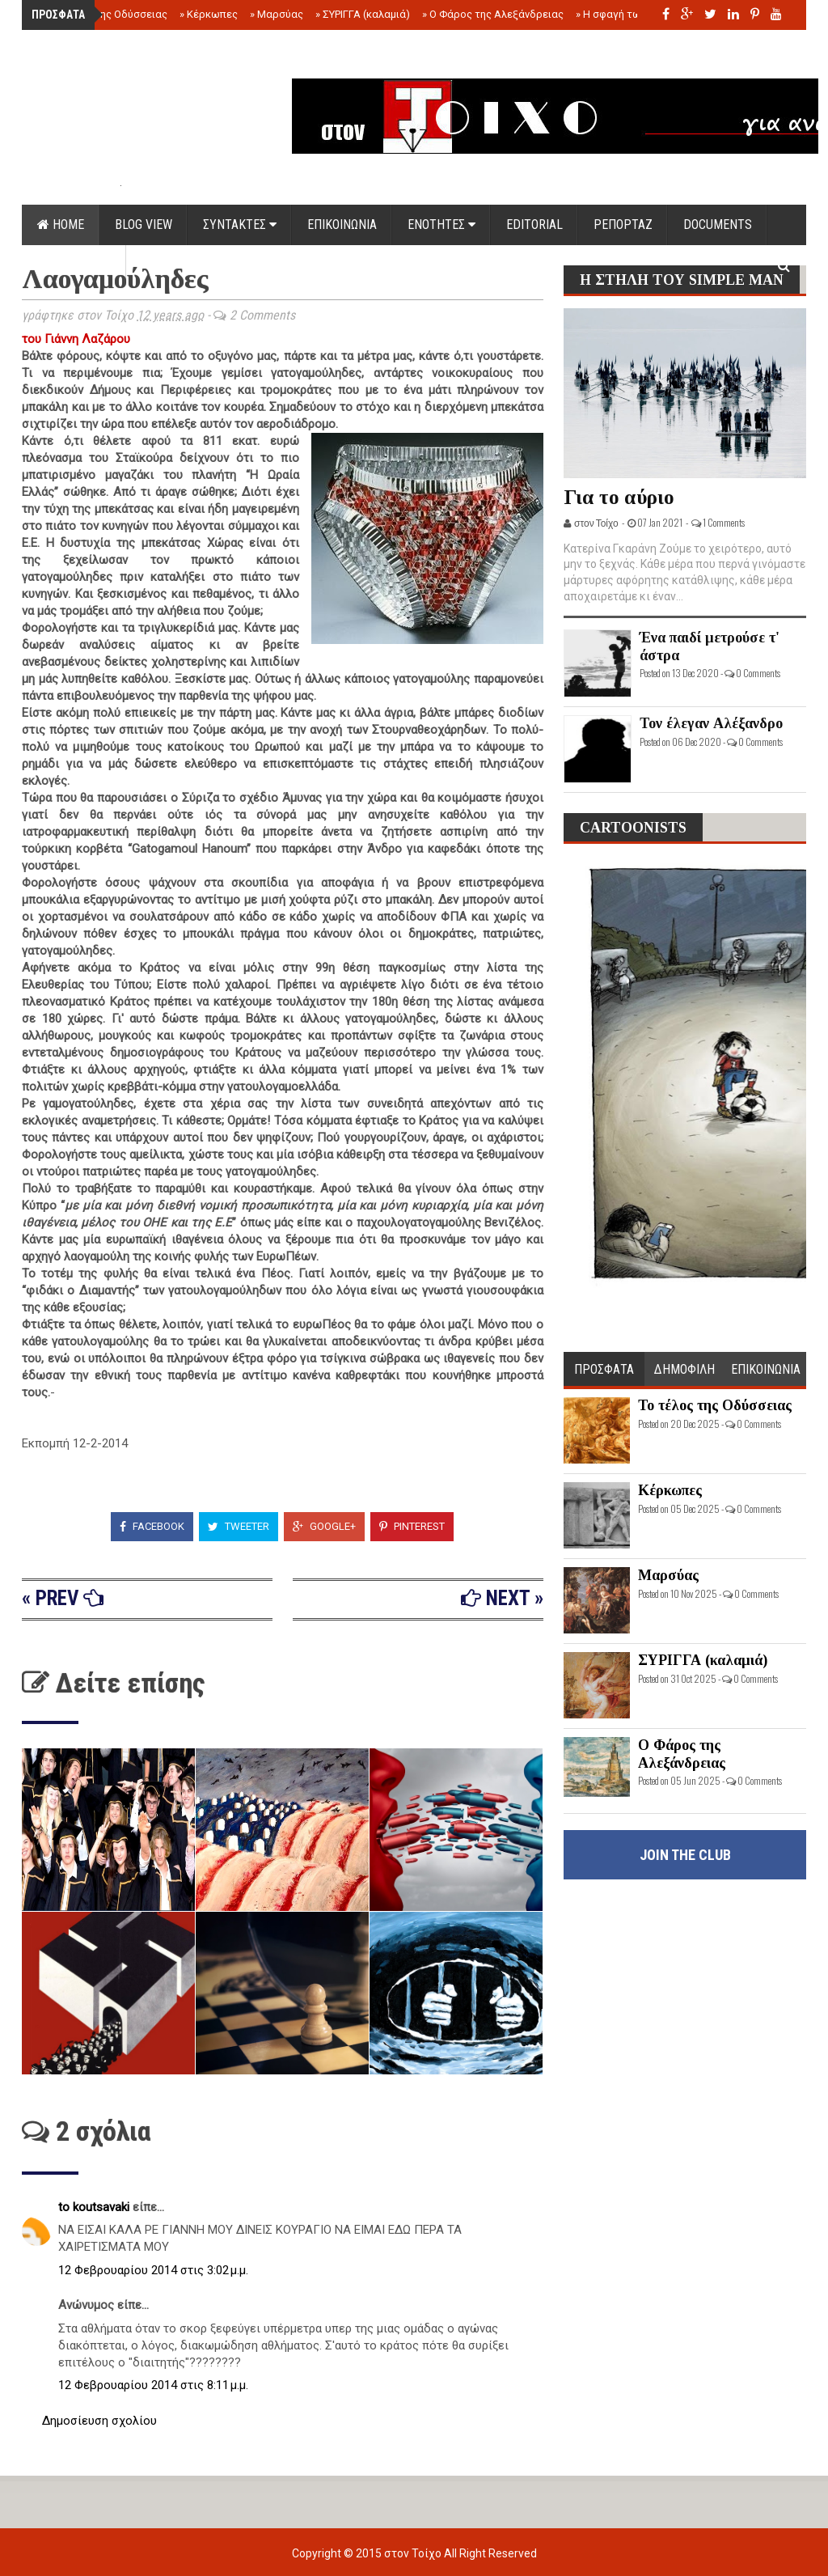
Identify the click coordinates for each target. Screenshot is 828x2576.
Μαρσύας (276, 14)
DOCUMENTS (717, 224)
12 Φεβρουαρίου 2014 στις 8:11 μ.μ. (153, 2385)
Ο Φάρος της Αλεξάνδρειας (493, 14)
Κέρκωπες (209, 14)
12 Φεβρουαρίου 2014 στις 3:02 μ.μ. (153, 2270)
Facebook (152, 1526)
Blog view (143, 224)
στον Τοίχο (414, 2553)
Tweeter (238, 1526)
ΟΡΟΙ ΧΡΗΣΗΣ (74, 265)
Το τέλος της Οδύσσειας (104, 14)
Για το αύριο (619, 497)
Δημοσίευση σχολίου (99, 2420)
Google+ (324, 1526)
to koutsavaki (95, 2207)
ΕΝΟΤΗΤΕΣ (441, 224)
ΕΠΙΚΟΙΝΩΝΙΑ (342, 224)
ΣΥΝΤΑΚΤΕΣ (240, 224)
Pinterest (412, 1526)
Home (60, 224)
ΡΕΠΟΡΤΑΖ (623, 224)
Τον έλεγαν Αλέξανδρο (711, 723)
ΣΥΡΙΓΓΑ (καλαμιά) (362, 14)
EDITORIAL (534, 224)
